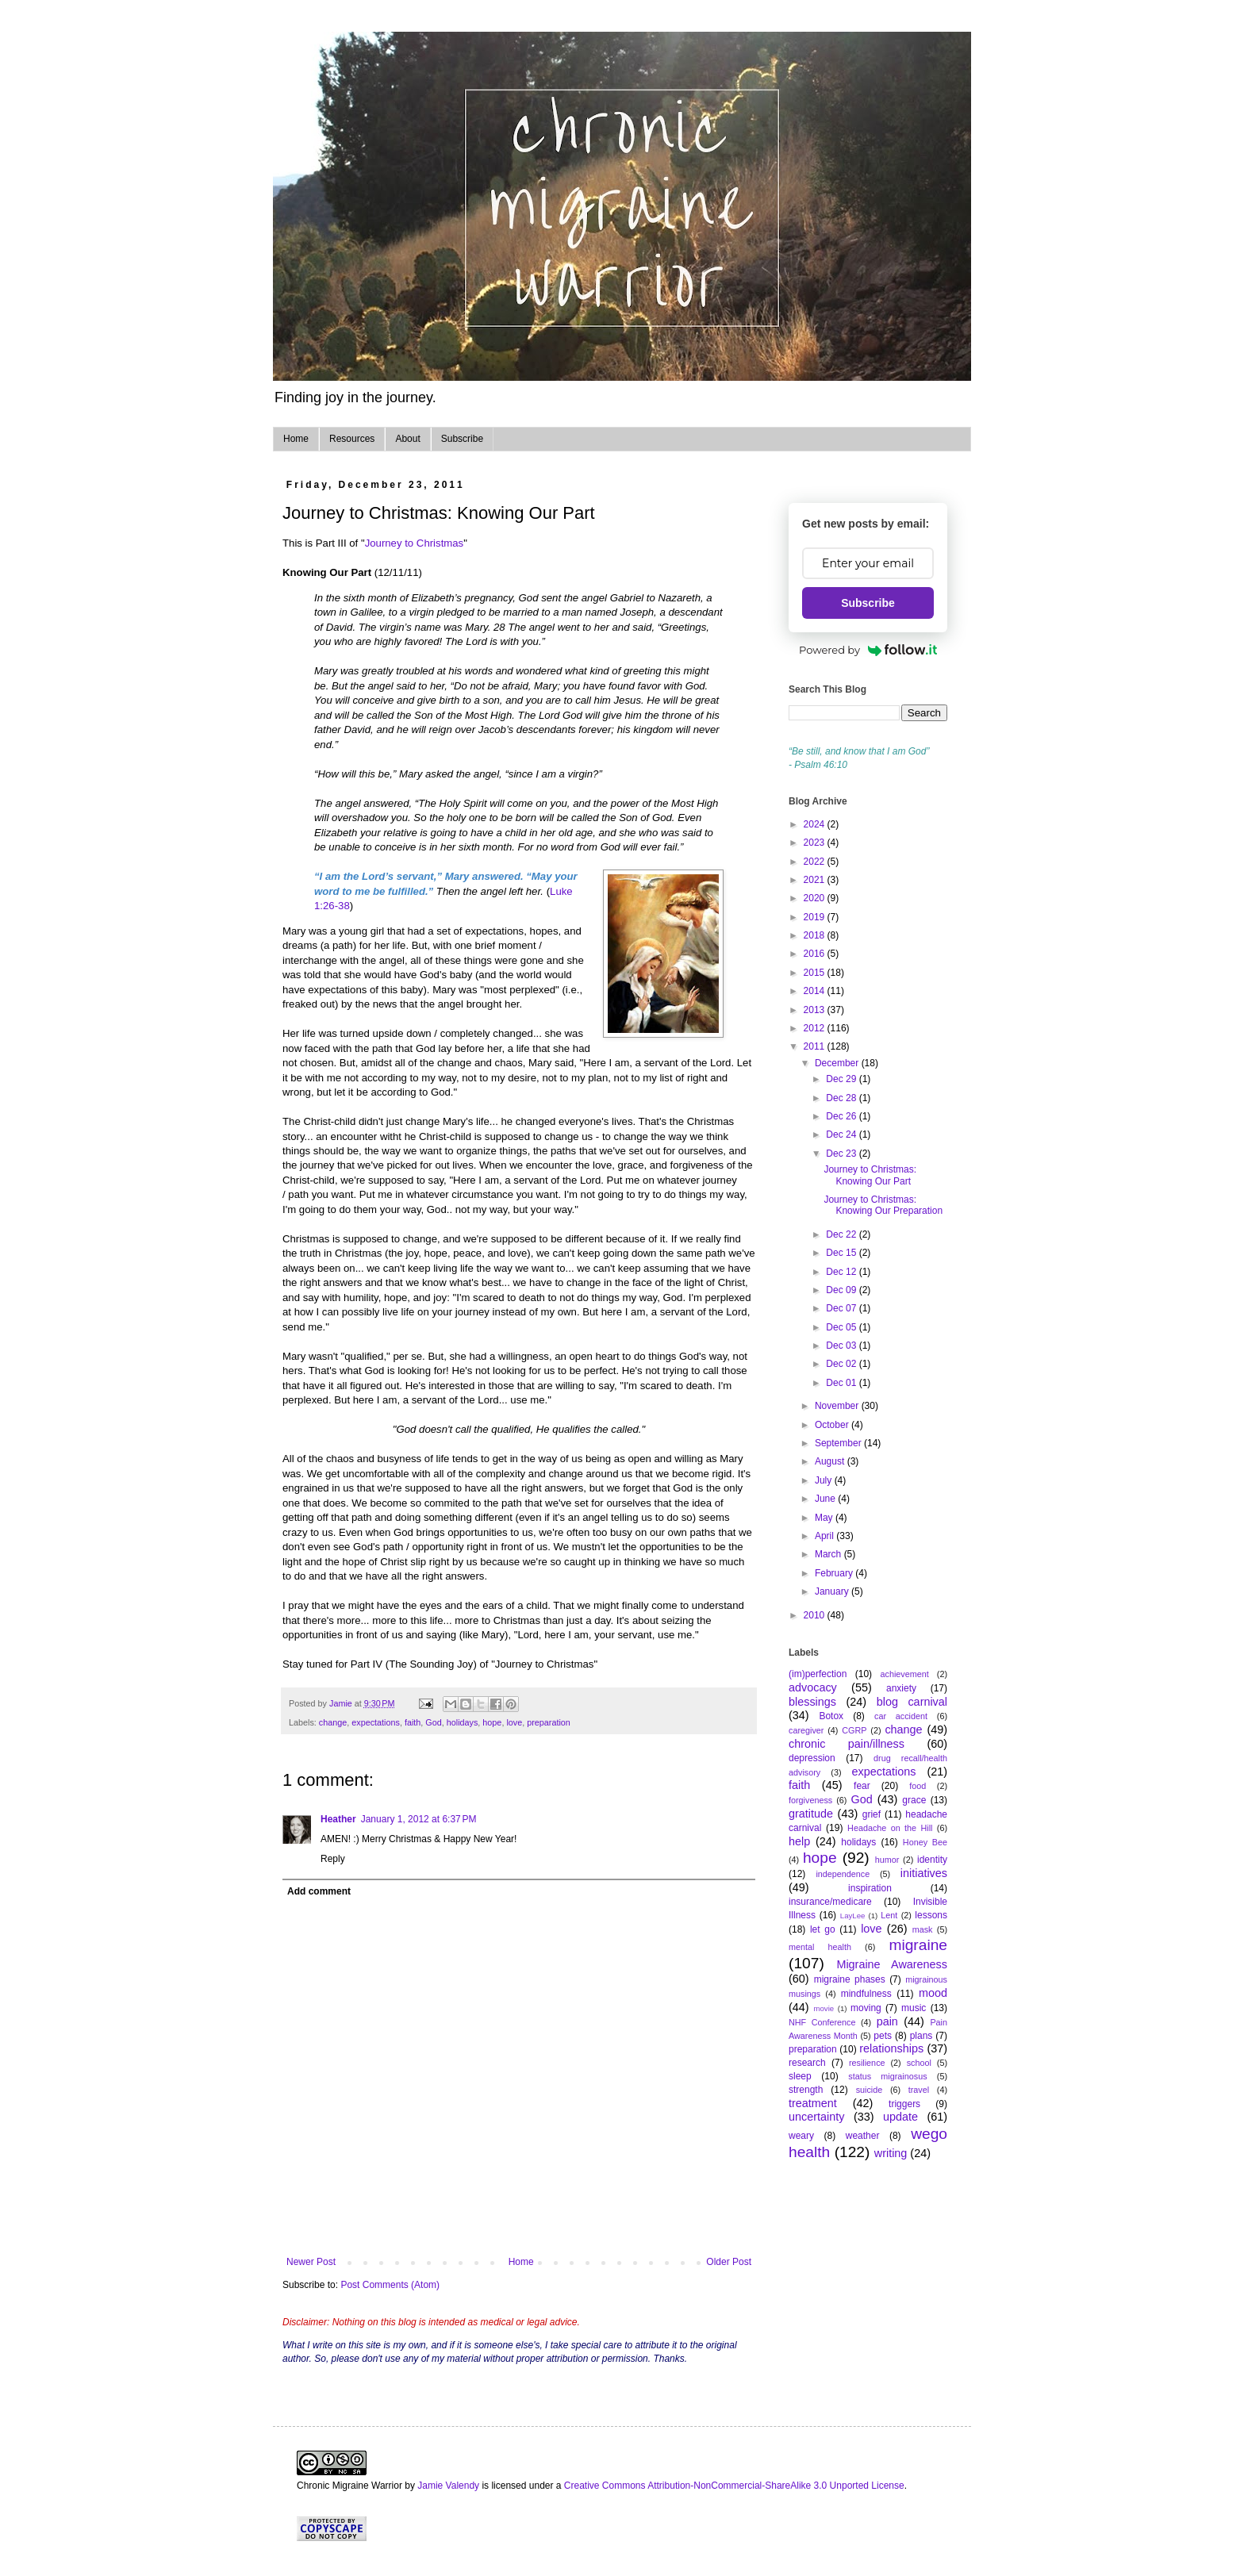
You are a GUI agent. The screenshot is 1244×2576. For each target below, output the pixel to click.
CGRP (854, 1730)
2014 (815, 990)
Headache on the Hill (889, 1828)
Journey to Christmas (414, 543)
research (807, 2062)
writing (891, 2153)
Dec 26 (842, 1116)
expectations (375, 1722)
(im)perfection (818, 1674)
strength (806, 2089)
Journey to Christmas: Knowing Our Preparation (883, 1205)
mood (933, 1993)
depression (812, 1758)
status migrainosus (887, 2076)
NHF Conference (822, 2022)
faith (412, 1722)
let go (822, 1929)
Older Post (728, 2261)
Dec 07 (842, 1308)
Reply (333, 1858)
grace (914, 1800)
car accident (900, 1716)
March (829, 1554)
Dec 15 (842, 1252)
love (514, 1722)
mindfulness (866, 1993)
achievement (905, 1674)
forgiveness (810, 1800)
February (835, 1573)
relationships (891, 2048)
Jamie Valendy (448, 2485)
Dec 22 (842, 1234)
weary (801, 2135)
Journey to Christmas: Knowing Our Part (870, 1175)
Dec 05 (842, 1327)
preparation (548, 1722)
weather (863, 2135)
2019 (815, 917)
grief (871, 1814)
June (826, 1498)
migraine (918, 1945)
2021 (815, 879)
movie (824, 2008)
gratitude (811, 1813)
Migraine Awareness (891, 1964)
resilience (867, 2062)
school (919, 2062)
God (433, 1722)
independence (843, 1874)
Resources (351, 438)
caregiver (806, 1730)
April (825, 1535)
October (833, 1424)
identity (932, 1859)
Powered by (868, 649)
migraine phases (849, 1979)
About (407, 438)
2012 (815, 1028)
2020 (815, 898)
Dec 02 (842, 1363)
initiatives (923, 1873)
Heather (338, 1819)
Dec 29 (842, 1079)
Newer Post (311, 2261)
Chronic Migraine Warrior (349, 2485)
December (838, 1063)
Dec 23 (842, 1153)
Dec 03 (842, 1345)
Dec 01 (842, 1382)
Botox (831, 1716)
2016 (815, 953)
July (825, 1480)
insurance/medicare (830, 1901)
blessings (812, 1701)
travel (918, 2089)
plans (921, 2035)
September (839, 1443)
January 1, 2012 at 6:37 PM (419, 1819)
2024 (815, 824)
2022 (815, 861)
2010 (815, 1615)
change (333, 1722)
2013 (815, 1009)
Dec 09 (842, 1290)
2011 (815, 1046)
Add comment (319, 1891)
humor (887, 1859)
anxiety (901, 1688)
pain (887, 2021)
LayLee (852, 1915)
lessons (931, 1915)
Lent (889, 1915)
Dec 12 (842, 1271)
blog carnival (912, 1701)
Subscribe (462, 438)
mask (922, 1929)
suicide (869, 2089)
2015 (815, 972)
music (913, 2008)
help (799, 1841)
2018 (815, 935)
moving (865, 2008)
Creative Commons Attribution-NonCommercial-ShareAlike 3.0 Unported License (734, 2485)
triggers (904, 2104)
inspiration (870, 1888)
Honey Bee (925, 1842)
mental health (820, 1947)
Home (296, 438)
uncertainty (816, 2116)
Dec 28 (842, 1098)
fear (862, 1785)
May (825, 1517)
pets (882, 2035)
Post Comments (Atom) (390, 2284)
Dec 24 (842, 1134)
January (833, 1591)
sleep (800, 2076)
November (838, 1405)
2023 (815, 842)
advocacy (813, 1687)
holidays (462, 1722)
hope (491, 1722)
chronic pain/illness (846, 1743)
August (831, 1461)
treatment (813, 2103)
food (917, 1786)
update (900, 2116)
